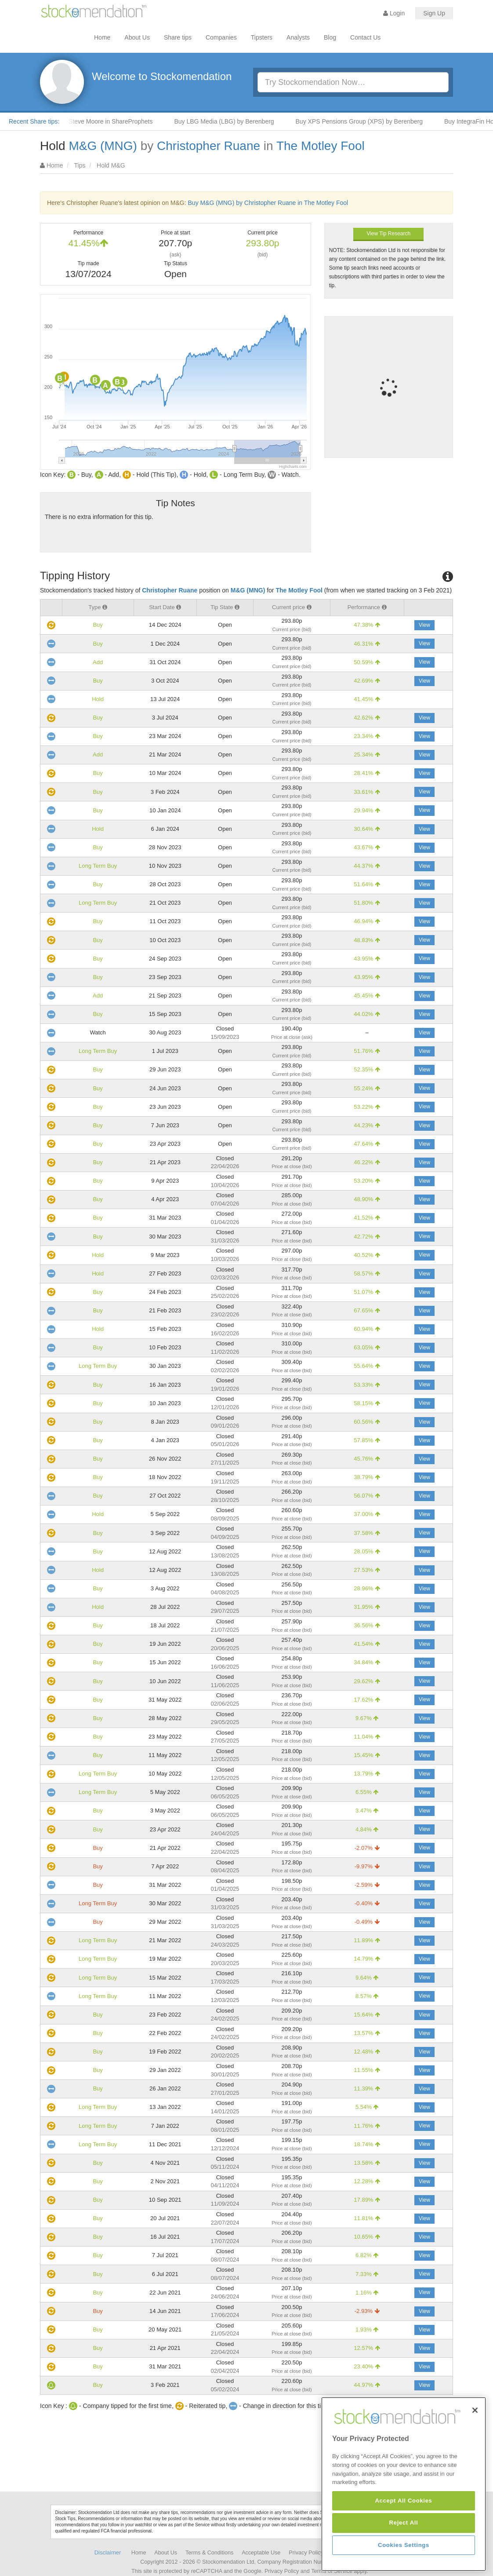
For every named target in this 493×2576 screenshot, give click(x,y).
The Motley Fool (320, 146)
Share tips (178, 37)
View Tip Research (388, 233)
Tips (80, 165)
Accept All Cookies (403, 2562)
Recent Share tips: (34, 121)
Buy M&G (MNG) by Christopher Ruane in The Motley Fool (268, 202)
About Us (137, 37)
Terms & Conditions (209, 2553)
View (424, 625)
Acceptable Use (261, 2553)
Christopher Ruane (208, 146)
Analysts (298, 37)
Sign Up (434, 13)
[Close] (475, 2472)
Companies (221, 37)
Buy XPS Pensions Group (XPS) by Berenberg (370, 121)
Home (102, 37)
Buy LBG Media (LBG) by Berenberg (235, 121)
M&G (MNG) (103, 146)
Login (394, 13)
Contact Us (365, 37)
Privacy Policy (306, 2553)
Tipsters (261, 37)
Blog (330, 37)
